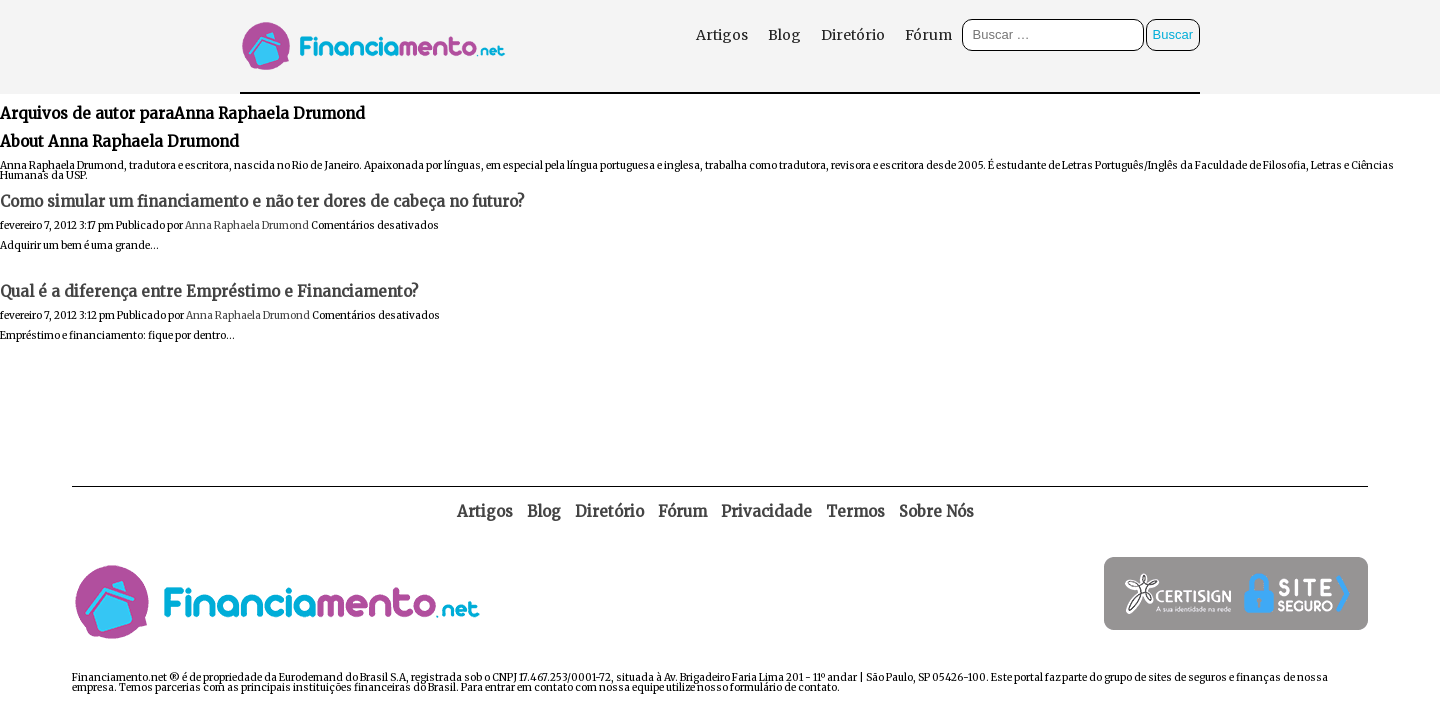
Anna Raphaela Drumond (247, 225)
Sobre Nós (936, 511)
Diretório (853, 35)
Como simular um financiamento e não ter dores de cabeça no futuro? (262, 201)
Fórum (928, 35)
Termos (855, 511)
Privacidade (766, 511)
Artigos (722, 35)
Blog (784, 35)
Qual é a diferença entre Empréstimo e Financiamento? (209, 291)
